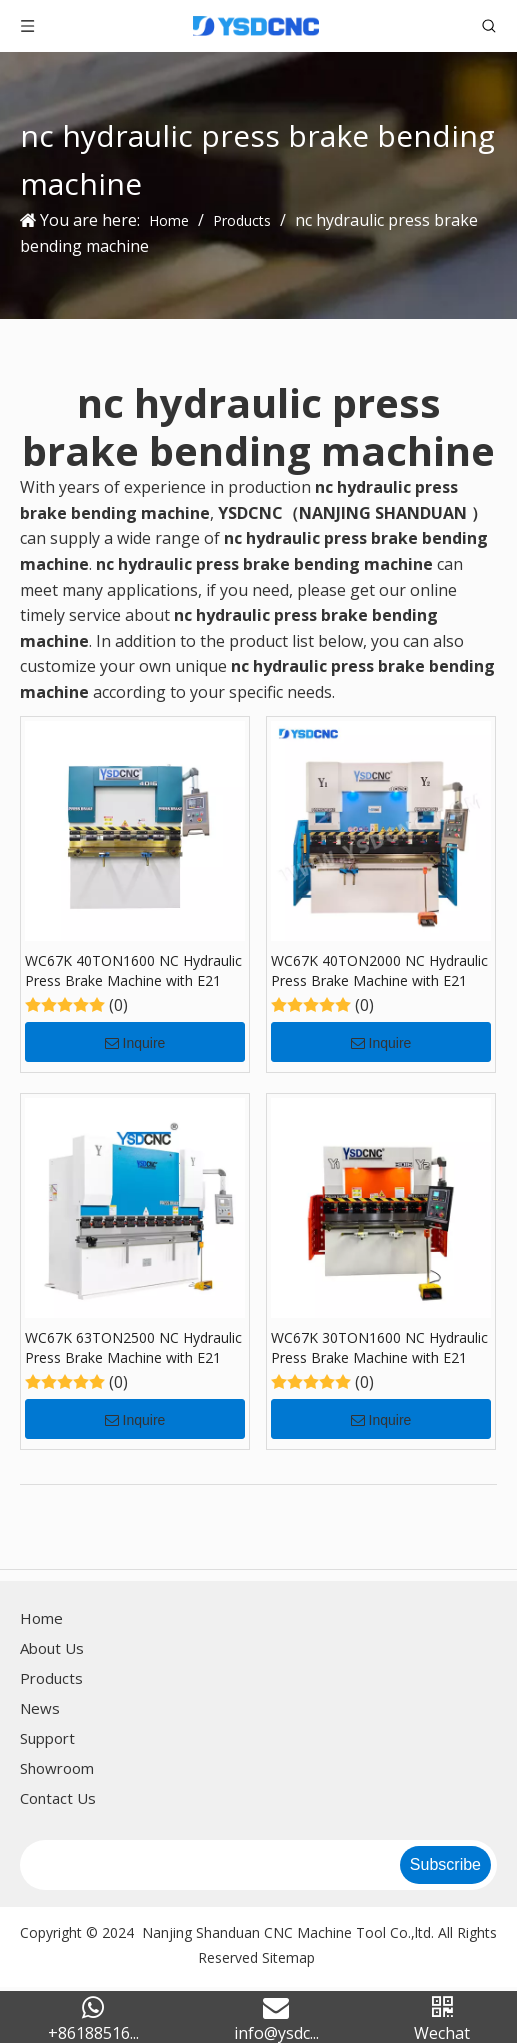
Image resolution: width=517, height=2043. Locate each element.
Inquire (135, 1043)
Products (51, 1678)
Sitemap (288, 1957)
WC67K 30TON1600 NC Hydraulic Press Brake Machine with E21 (379, 1347)
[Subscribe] (445, 1865)
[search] (208, 1865)
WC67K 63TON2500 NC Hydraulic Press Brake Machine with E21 (133, 1347)
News (40, 1708)
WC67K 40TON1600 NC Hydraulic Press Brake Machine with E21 (133, 970)
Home (41, 1618)
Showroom (57, 1768)
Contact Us (58, 1798)
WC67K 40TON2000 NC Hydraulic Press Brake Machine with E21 (379, 970)
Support (47, 1738)
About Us (52, 1648)
